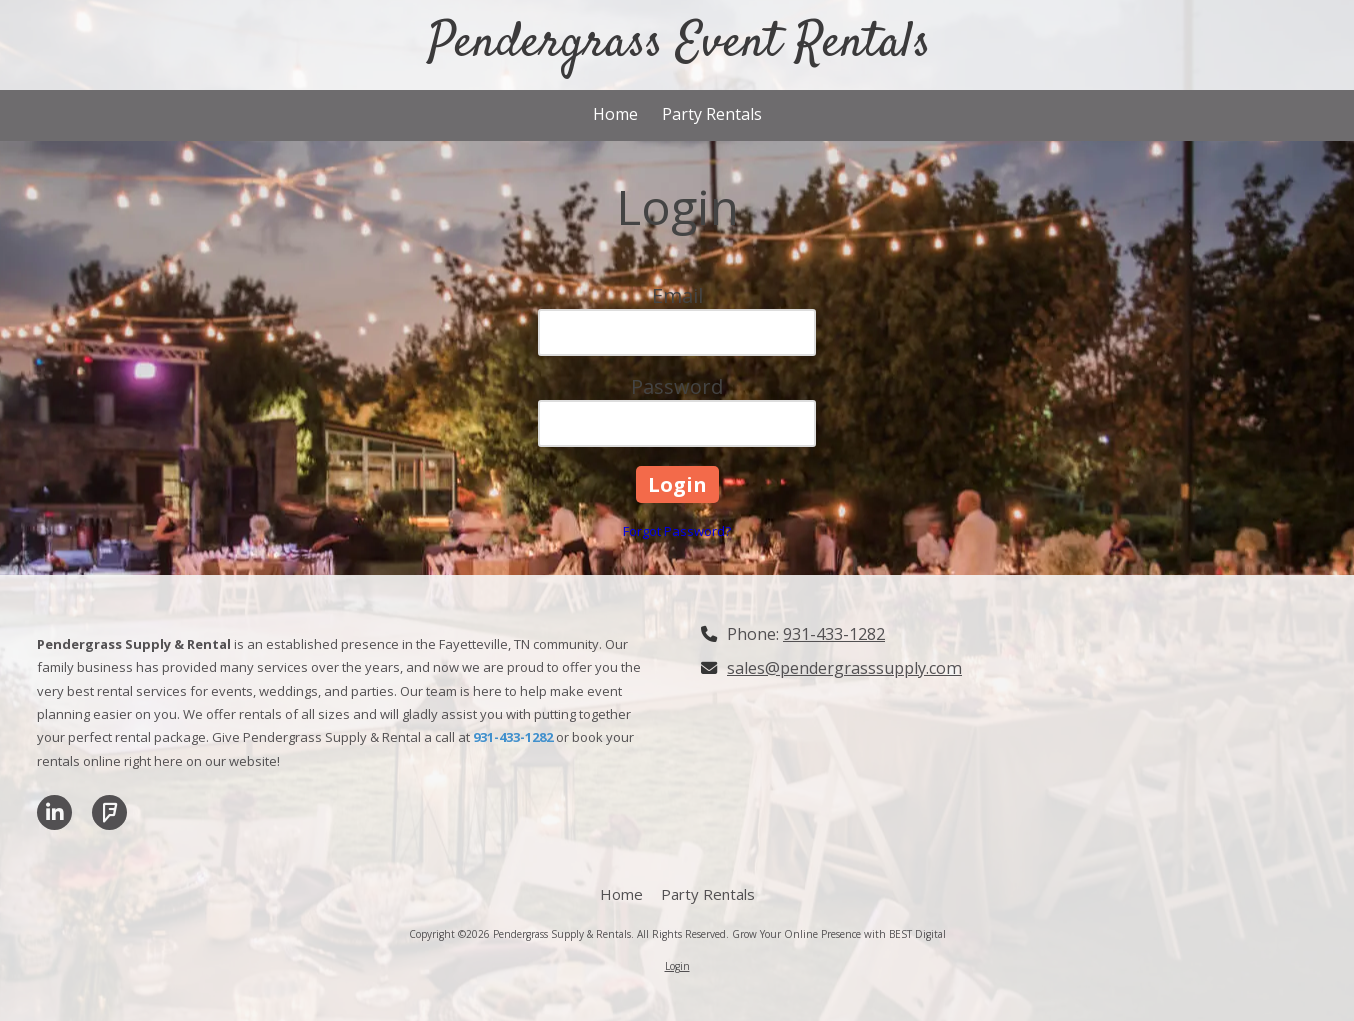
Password (677, 386)
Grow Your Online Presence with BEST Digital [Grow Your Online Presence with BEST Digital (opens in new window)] (839, 934)
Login (677, 966)
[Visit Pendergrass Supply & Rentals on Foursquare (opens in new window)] (109, 812)
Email (677, 295)
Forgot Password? (677, 531)
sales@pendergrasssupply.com (844, 668)
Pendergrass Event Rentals (679, 44)
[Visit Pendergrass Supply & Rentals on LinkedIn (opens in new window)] (54, 812)
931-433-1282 (834, 634)
